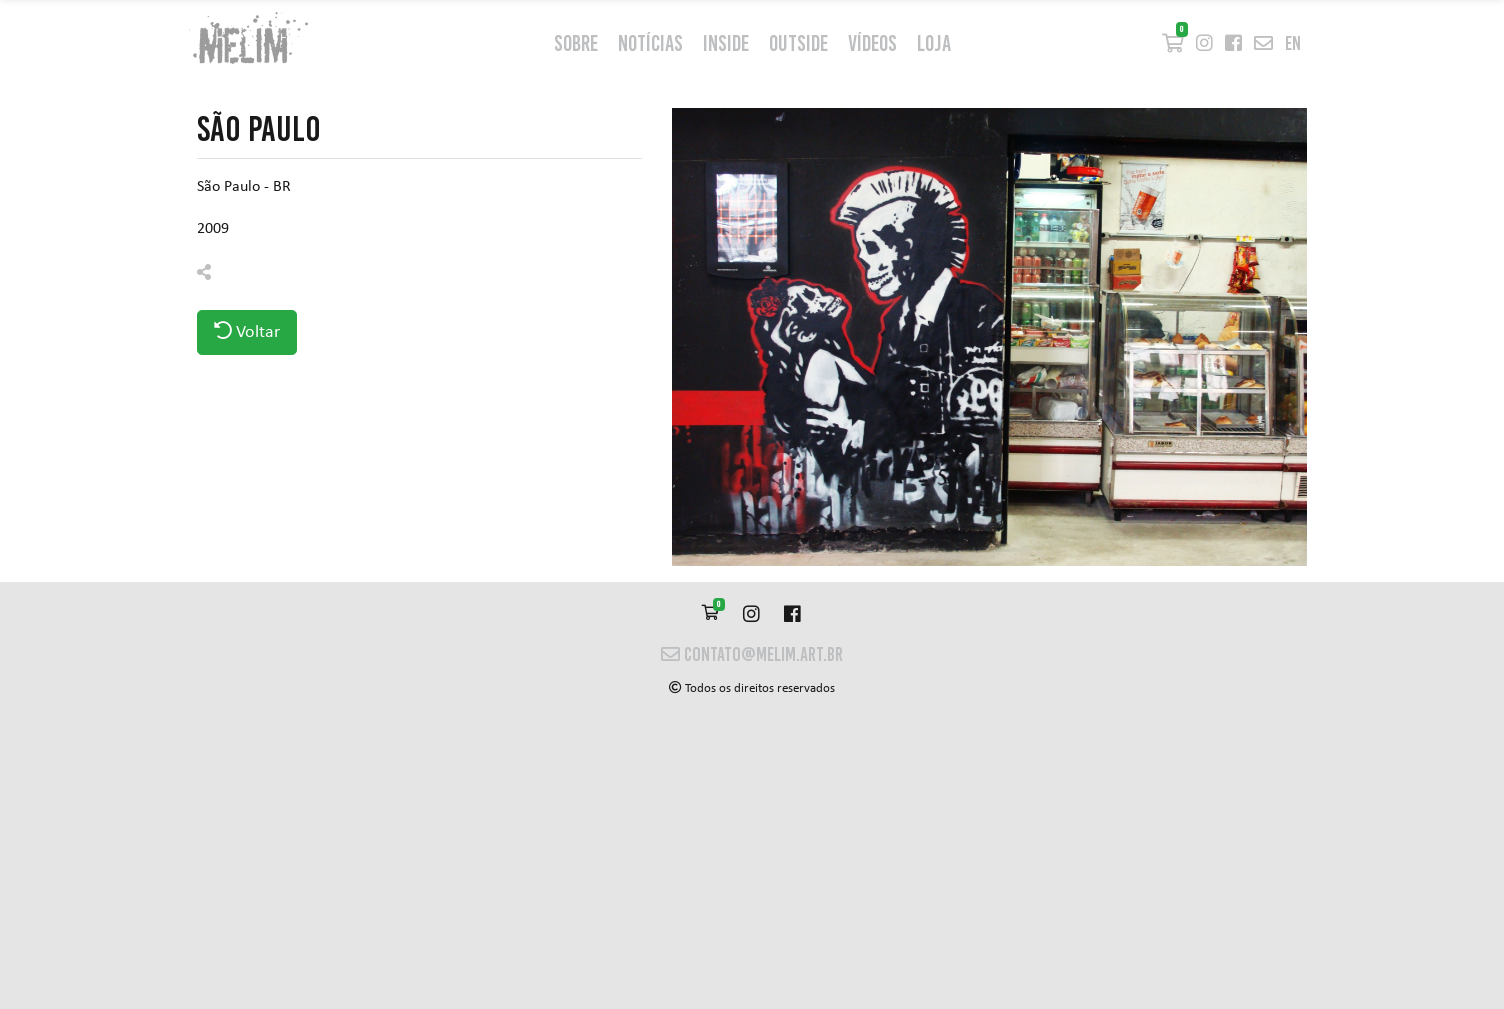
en (1293, 43)
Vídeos (872, 43)
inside (726, 43)
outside (798, 43)
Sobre (576, 43)
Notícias (650, 43)
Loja (934, 43)
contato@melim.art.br (752, 654)
